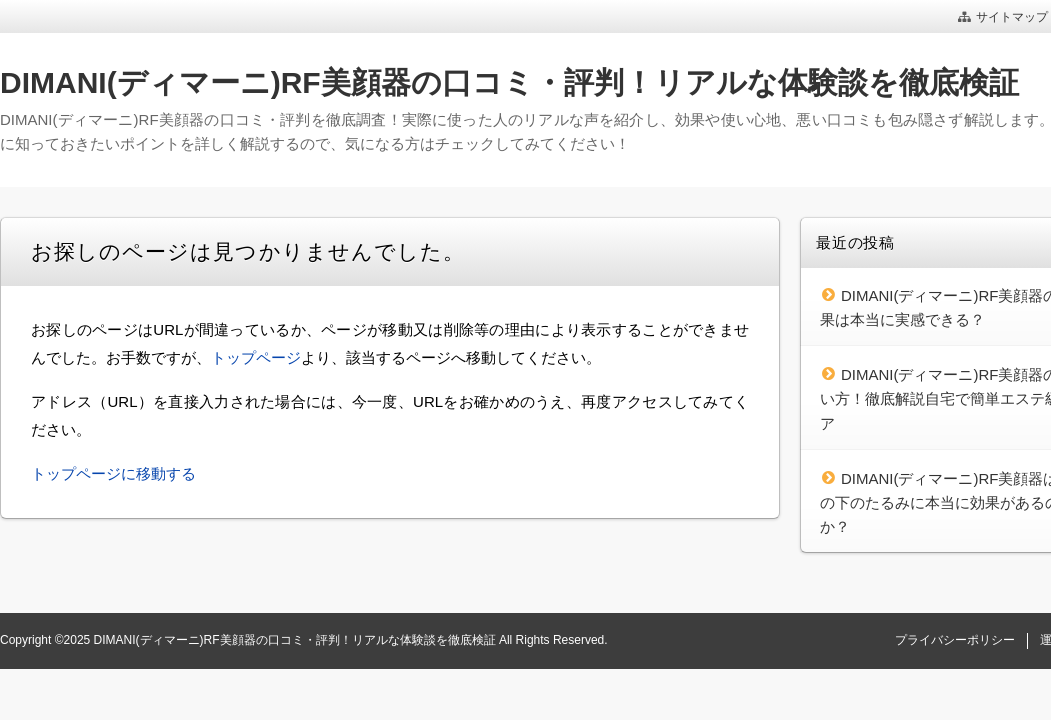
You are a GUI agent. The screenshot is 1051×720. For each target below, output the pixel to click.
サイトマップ (1012, 17)
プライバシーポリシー (955, 640)
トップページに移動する (113, 473)
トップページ (256, 357)
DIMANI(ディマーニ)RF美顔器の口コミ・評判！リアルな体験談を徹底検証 (509, 82)
